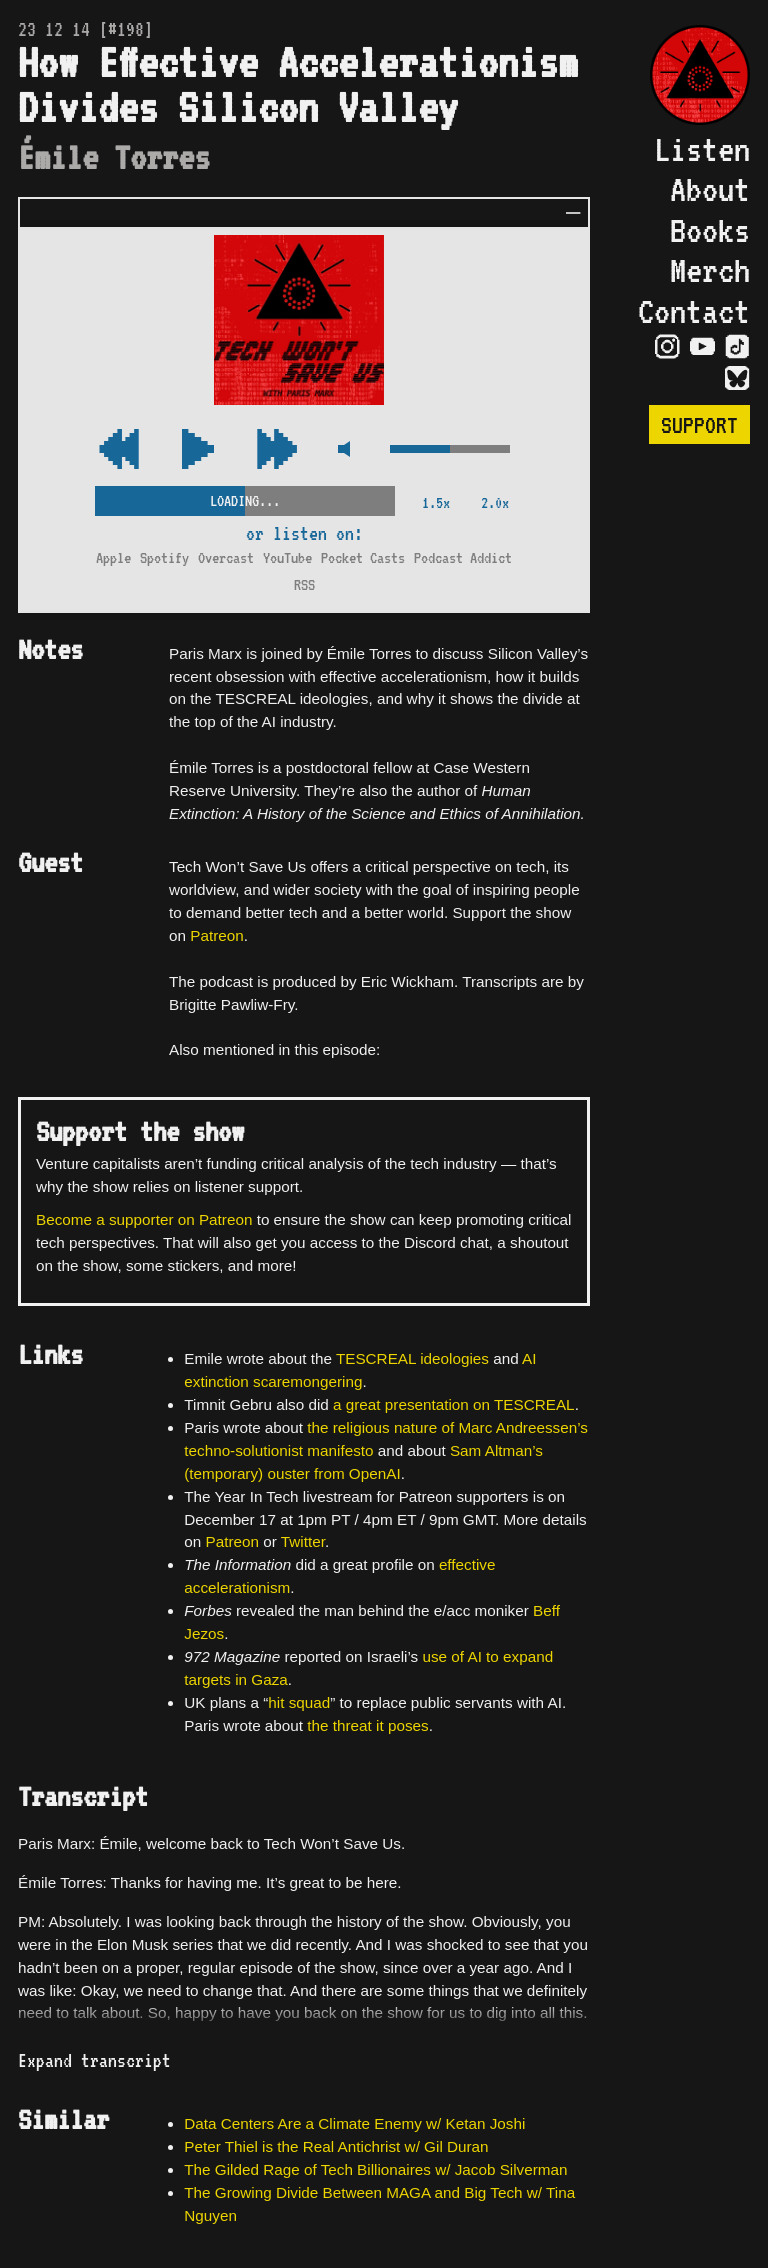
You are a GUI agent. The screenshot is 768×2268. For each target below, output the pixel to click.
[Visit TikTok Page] (737, 347)
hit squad (299, 1702)
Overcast (226, 557)
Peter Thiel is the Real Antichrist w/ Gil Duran (336, 2146)
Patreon (216, 935)
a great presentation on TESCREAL (454, 1404)
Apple (113, 557)
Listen (702, 149)
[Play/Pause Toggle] (198, 450)
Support (699, 424)
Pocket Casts (363, 557)
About (710, 189)
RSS (304, 584)
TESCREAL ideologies (412, 1358)
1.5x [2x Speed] (436, 502)
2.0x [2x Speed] (495, 502)
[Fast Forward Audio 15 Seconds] (119, 450)
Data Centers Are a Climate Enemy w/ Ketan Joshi (354, 2123)
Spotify (164, 557)
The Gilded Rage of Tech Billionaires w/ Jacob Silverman (375, 2169)
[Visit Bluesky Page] (737, 379)
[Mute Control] (343, 450)
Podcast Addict (463, 557)
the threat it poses (367, 1725)
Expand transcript (94, 2060)
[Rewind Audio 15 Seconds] (277, 450)
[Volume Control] (450, 450)
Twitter (303, 1541)
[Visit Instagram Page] (667, 347)
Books (710, 230)
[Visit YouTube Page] (702, 347)
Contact (694, 311)
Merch (710, 270)
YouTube (287, 557)
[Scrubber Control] (245, 497)
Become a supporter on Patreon (144, 1219)
